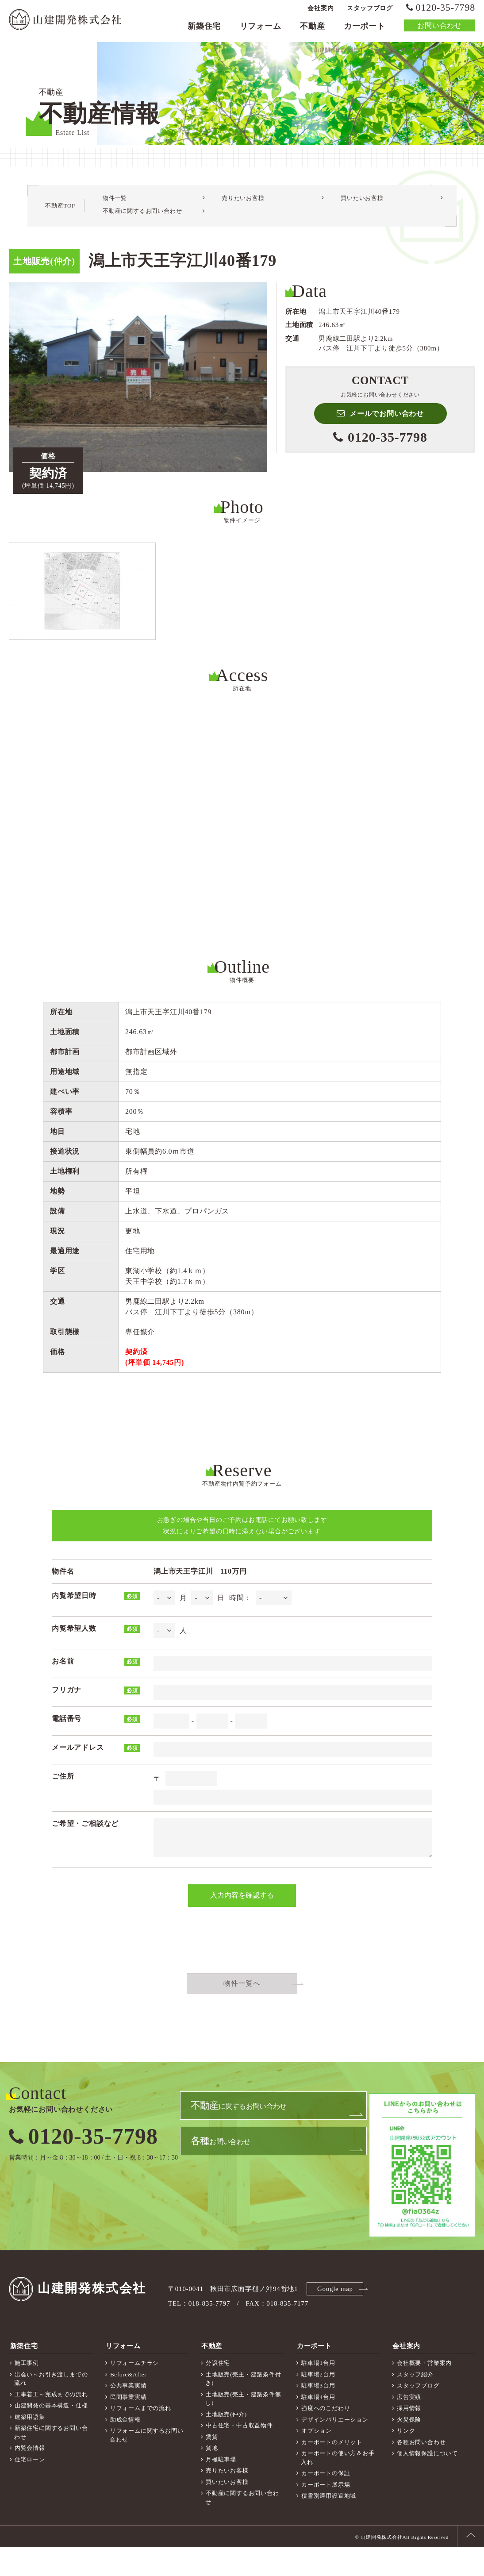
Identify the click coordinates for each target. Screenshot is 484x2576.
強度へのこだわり (325, 2437)
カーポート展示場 (325, 2513)
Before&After (128, 2403)
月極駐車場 (221, 2488)
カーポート (364, 29)
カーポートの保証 (325, 2502)
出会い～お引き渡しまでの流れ (51, 2407)
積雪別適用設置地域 (328, 2524)
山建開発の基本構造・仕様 (51, 2434)
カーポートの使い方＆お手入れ (337, 2486)
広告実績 (409, 2425)
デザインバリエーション (335, 2448)
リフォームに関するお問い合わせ (146, 2464)
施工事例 (27, 2391)
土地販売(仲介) (226, 2443)
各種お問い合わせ (421, 2471)
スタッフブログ (370, 11)
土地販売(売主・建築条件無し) (243, 2427)
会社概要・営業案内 (424, 2391)
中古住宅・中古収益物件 (239, 2454)
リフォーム (260, 29)
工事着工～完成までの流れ (51, 2423)
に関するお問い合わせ (239, 2138)
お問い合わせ (439, 28)
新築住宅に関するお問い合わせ (51, 2461)
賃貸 (212, 2465)
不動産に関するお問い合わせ (142, 223)
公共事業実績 (128, 2414)
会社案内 (320, 11)
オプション (316, 2459)
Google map (336, 2319)
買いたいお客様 (362, 210)
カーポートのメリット (331, 2471)
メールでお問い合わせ (387, 426)
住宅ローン (30, 2488)
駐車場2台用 (318, 2403)
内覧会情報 (30, 2476)
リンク (406, 2459)
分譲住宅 (218, 2391)
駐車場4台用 (318, 2425)
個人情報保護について (427, 2482)
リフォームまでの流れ (140, 2437)
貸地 (212, 2476)
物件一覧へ (242, 2014)
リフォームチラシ (134, 2391)
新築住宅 (204, 29)
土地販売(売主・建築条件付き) (243, 2407)
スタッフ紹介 (415, 2403)
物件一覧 (115, 210)
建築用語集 (30, 2445)
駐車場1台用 (318, 2391)
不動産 (312, 29)
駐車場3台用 (318, 2414)
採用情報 (409, 2437)
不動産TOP (60, 217)
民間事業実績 (128, 2425)
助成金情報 (125, 2448)
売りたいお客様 (243, 210)
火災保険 (409, 2448)
